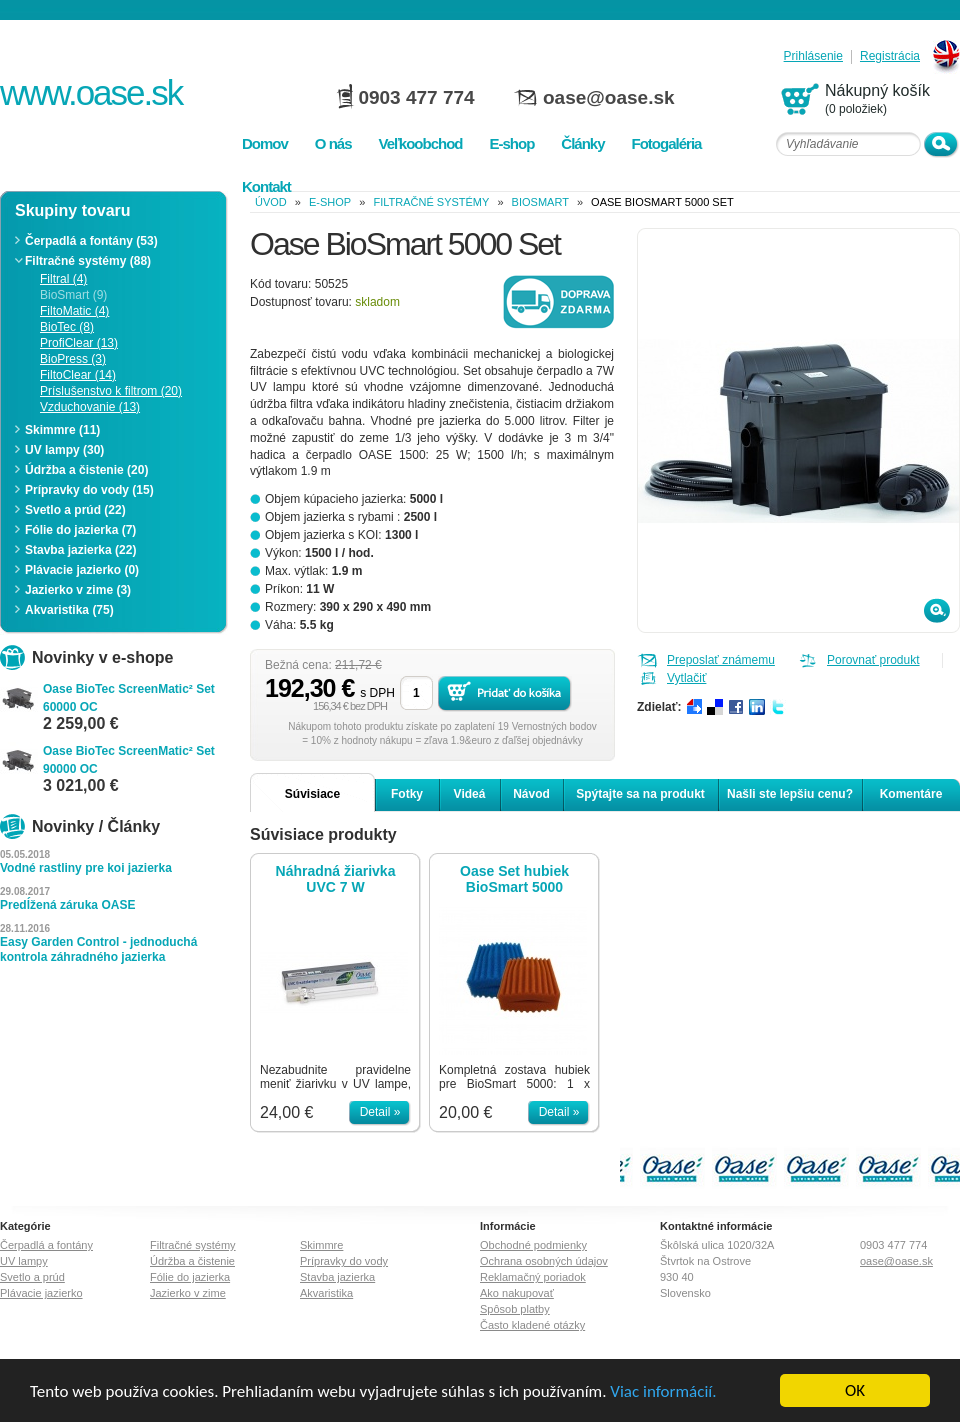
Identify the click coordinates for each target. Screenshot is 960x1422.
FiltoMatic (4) (74, 311)
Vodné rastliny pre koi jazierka (86, 868)
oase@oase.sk (609, 97)
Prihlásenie (813, 56)
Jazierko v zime (188, 1293)
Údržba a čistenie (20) (86, 470)
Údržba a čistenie (192, 1261)
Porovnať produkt (873, 660)
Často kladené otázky (532, 1325)
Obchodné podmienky (533, 1245)
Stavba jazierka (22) (80, 550)
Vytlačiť (686, 678)
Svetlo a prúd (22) (75, 510)
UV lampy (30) (64, 450)
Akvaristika (326, 1293)
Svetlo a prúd (32, 1277)
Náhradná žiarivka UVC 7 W (336, 879)
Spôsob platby (515, 1309)
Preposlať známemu (721, 660)
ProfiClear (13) (79, 343)
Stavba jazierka (337, 1277)
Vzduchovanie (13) (90, 407)
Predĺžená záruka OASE (67, 905)
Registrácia (890, 56)
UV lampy (24, 1261)
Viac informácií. (663, 1392)
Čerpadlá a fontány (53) (91, 241)
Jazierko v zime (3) (78, 590)
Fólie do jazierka (190, 1277)
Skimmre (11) (62, 430)
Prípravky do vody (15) (89, 490)
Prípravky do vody (344, 1261)
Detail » (380, 1112)
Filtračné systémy (431, 202)
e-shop (330, 202)
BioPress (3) (73, 359)
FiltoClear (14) (78, 375)
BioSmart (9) (73, 295)
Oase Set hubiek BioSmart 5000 (514, 879)
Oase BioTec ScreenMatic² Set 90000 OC (129, 760)
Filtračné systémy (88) (88, 261)
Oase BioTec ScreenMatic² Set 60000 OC (129, 698)
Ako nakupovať (517, 1293)
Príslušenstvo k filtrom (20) (111, 391)
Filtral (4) (63, 279)
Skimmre (321, 1245)
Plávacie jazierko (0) (82, 570)
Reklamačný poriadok (533, 1277)
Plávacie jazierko (41, 1293)
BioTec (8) (67, 327)
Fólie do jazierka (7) (80, 530)
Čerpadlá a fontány (46, 1245)
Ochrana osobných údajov (544, 1261)
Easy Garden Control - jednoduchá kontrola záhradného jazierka (98, 949)
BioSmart (540, 202)
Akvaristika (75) (69, 610)
